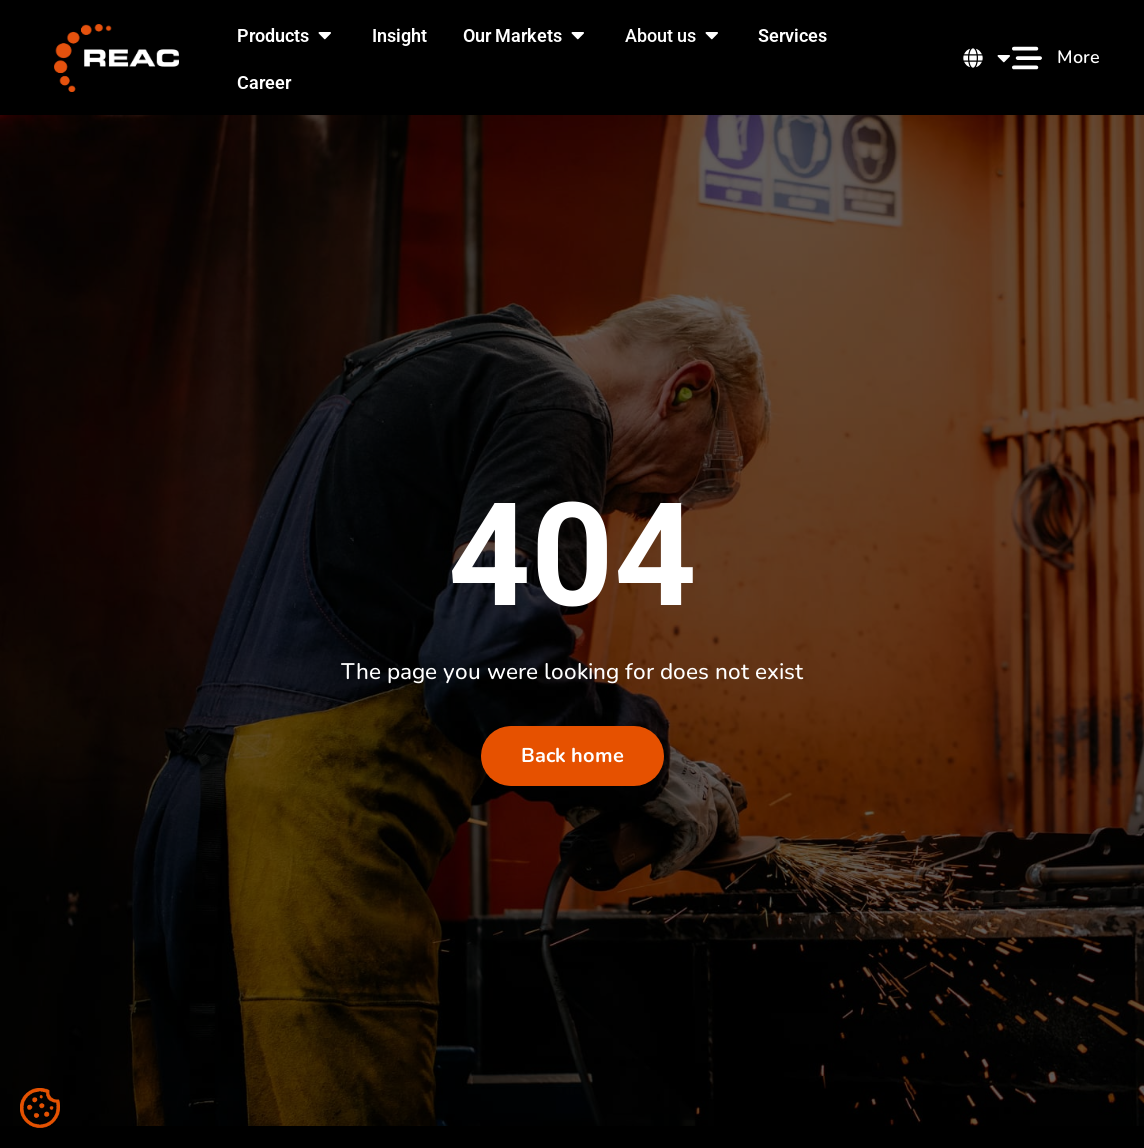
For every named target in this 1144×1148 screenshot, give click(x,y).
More (1078, 57)
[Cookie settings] (40, 1108)
